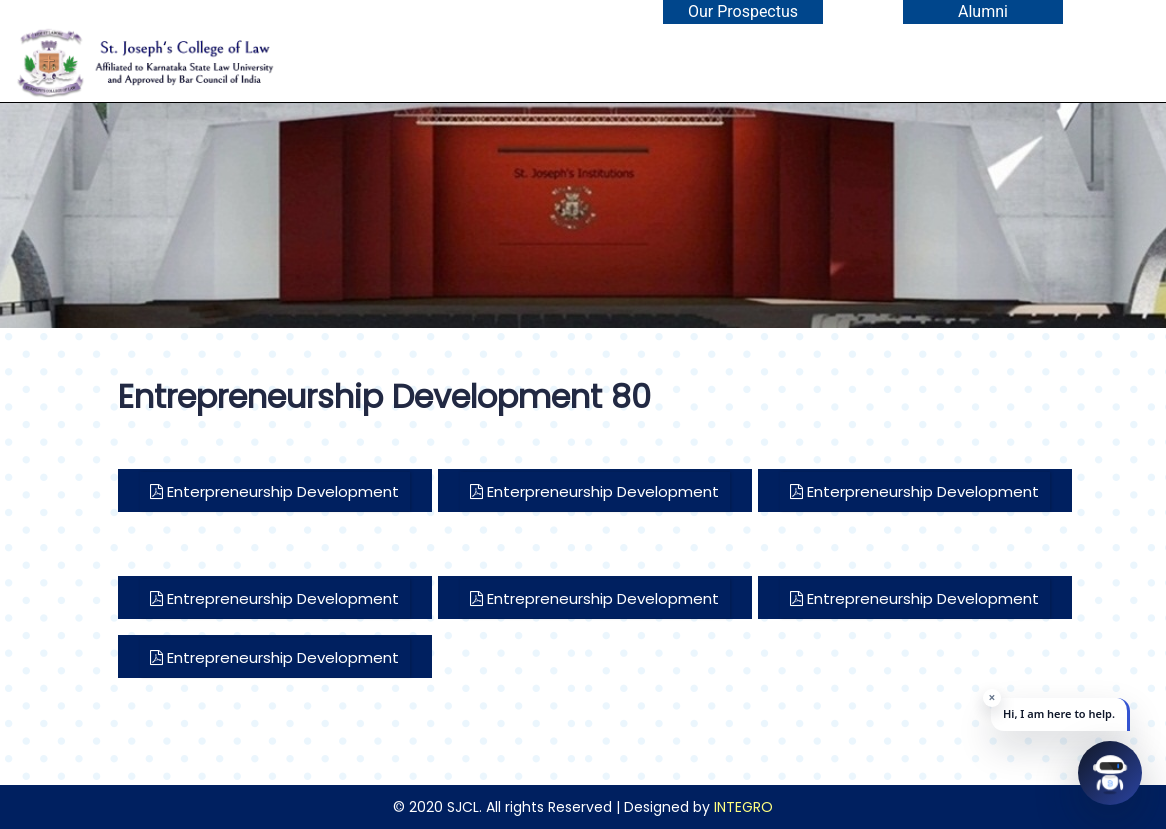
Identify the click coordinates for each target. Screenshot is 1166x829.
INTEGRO (743, 807)
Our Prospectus (743, 11)
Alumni (983, 11)
